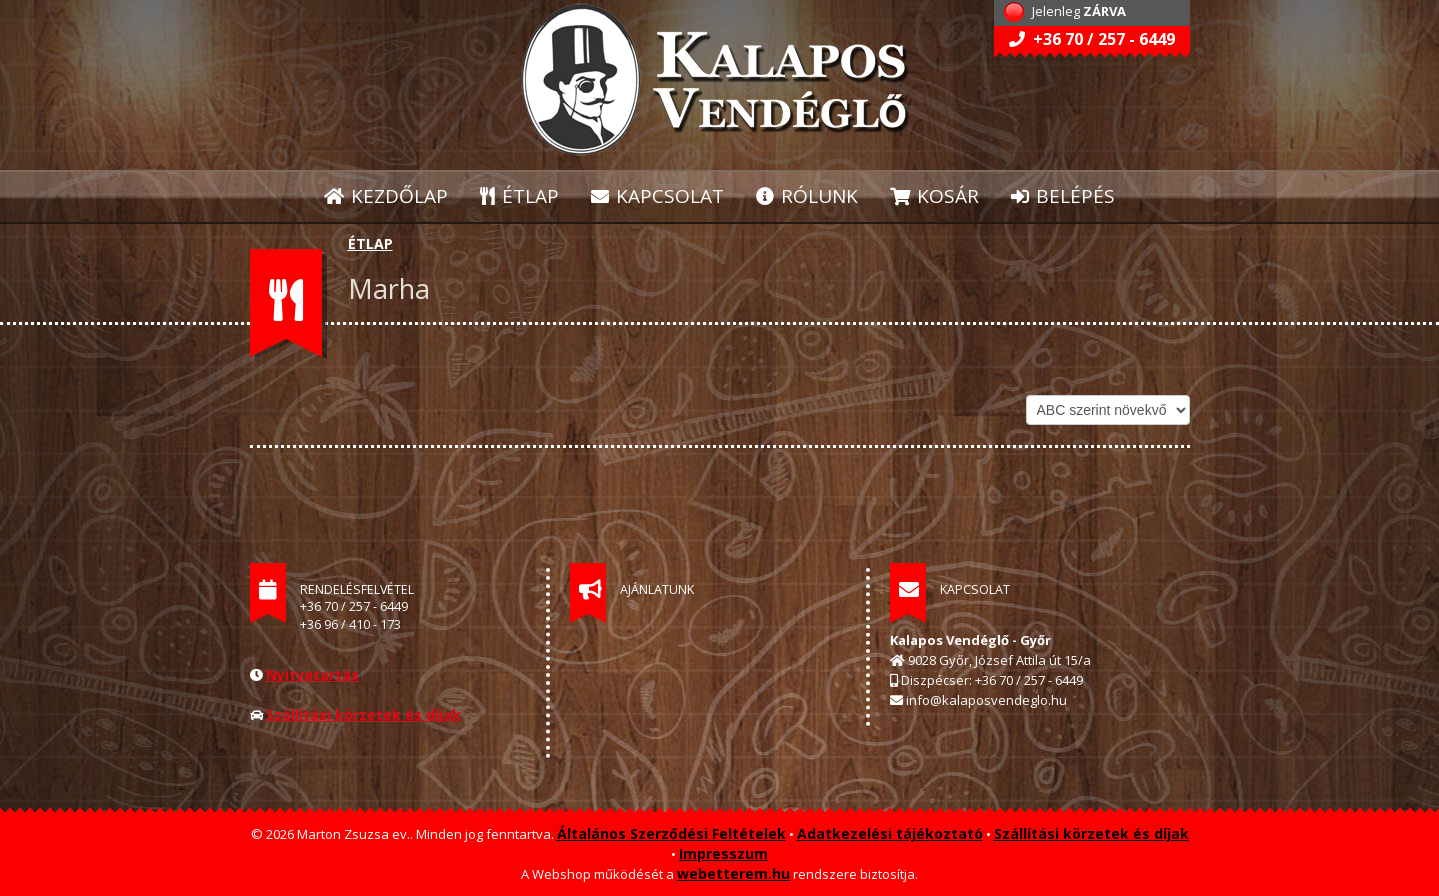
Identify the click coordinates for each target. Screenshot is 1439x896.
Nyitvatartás (312, 674)
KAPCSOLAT (657, 196)
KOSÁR (934, 196)
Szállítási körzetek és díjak (363, 714)
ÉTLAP (520, 196)
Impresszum (723, 853)
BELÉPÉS (1063, 196)
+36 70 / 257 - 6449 (1092, 39)
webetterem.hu (733, 873)
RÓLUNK (807, 196)
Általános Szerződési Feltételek (671, 833)
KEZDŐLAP (386, 196)
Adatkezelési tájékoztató (890, 833)
